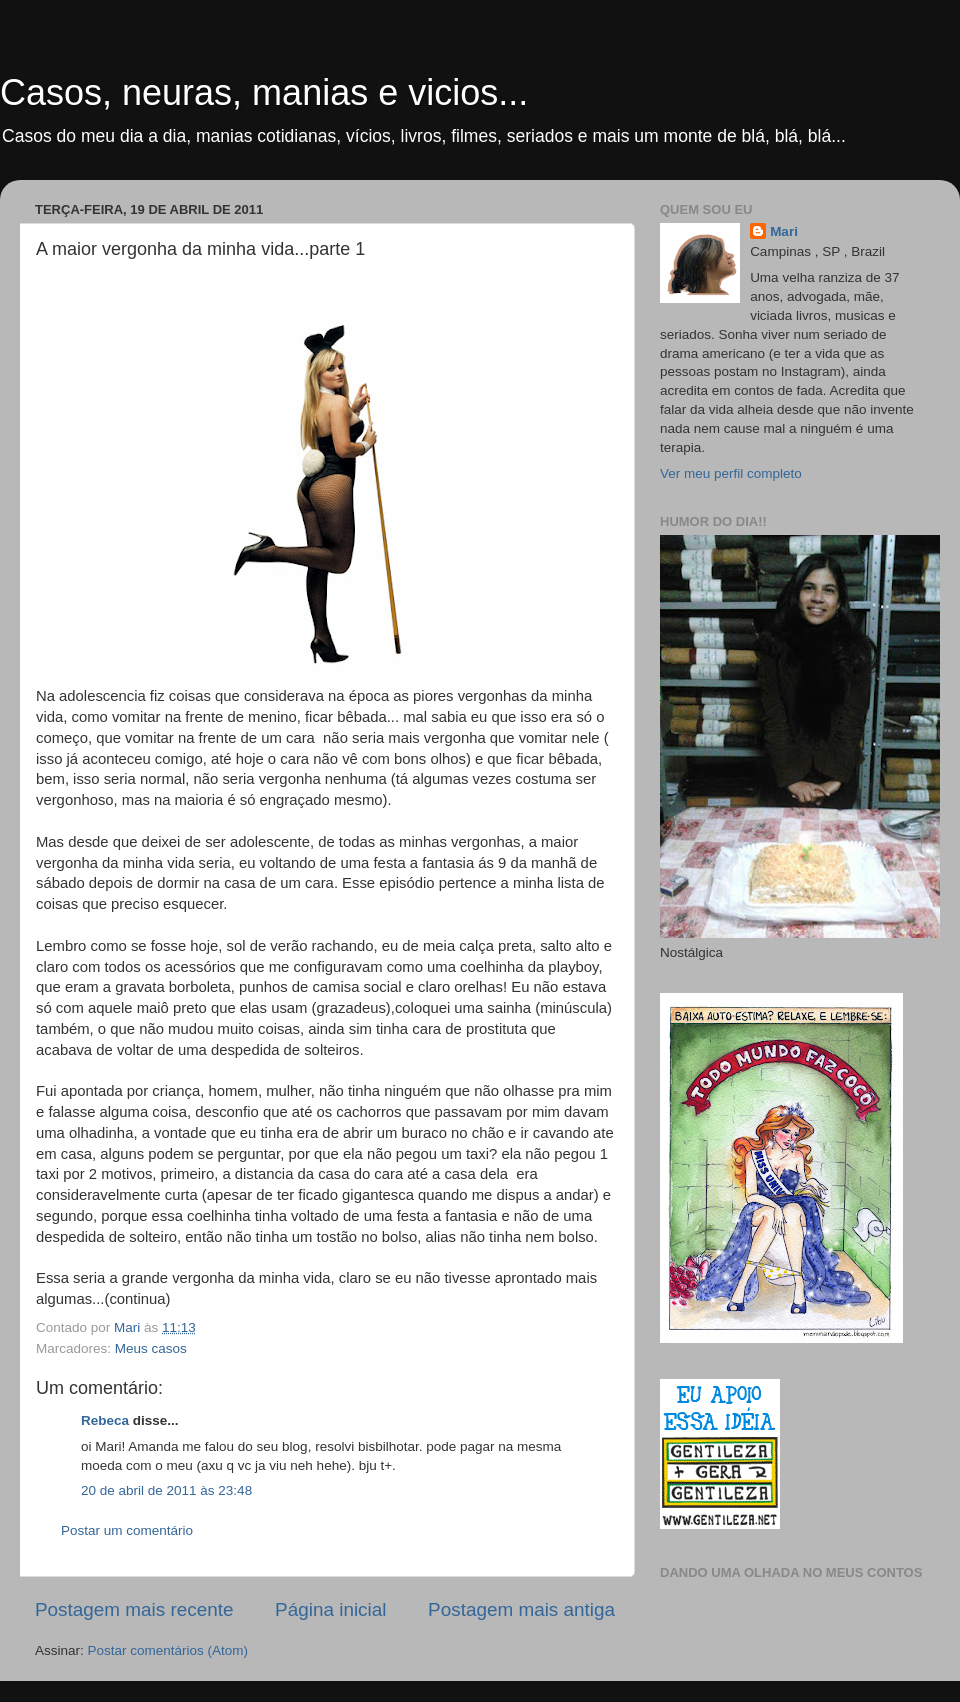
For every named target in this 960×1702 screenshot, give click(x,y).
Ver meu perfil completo (731, 473)
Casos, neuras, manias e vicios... (264, 92)
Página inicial (330, 1609)
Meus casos (151, 1348)
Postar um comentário (127, 1530)
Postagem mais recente (134, 1609)
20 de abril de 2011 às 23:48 (166, 1490)
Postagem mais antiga (521, 1609)
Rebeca (105, 1420)
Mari (784, 231)
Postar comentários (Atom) (168, 1650)
